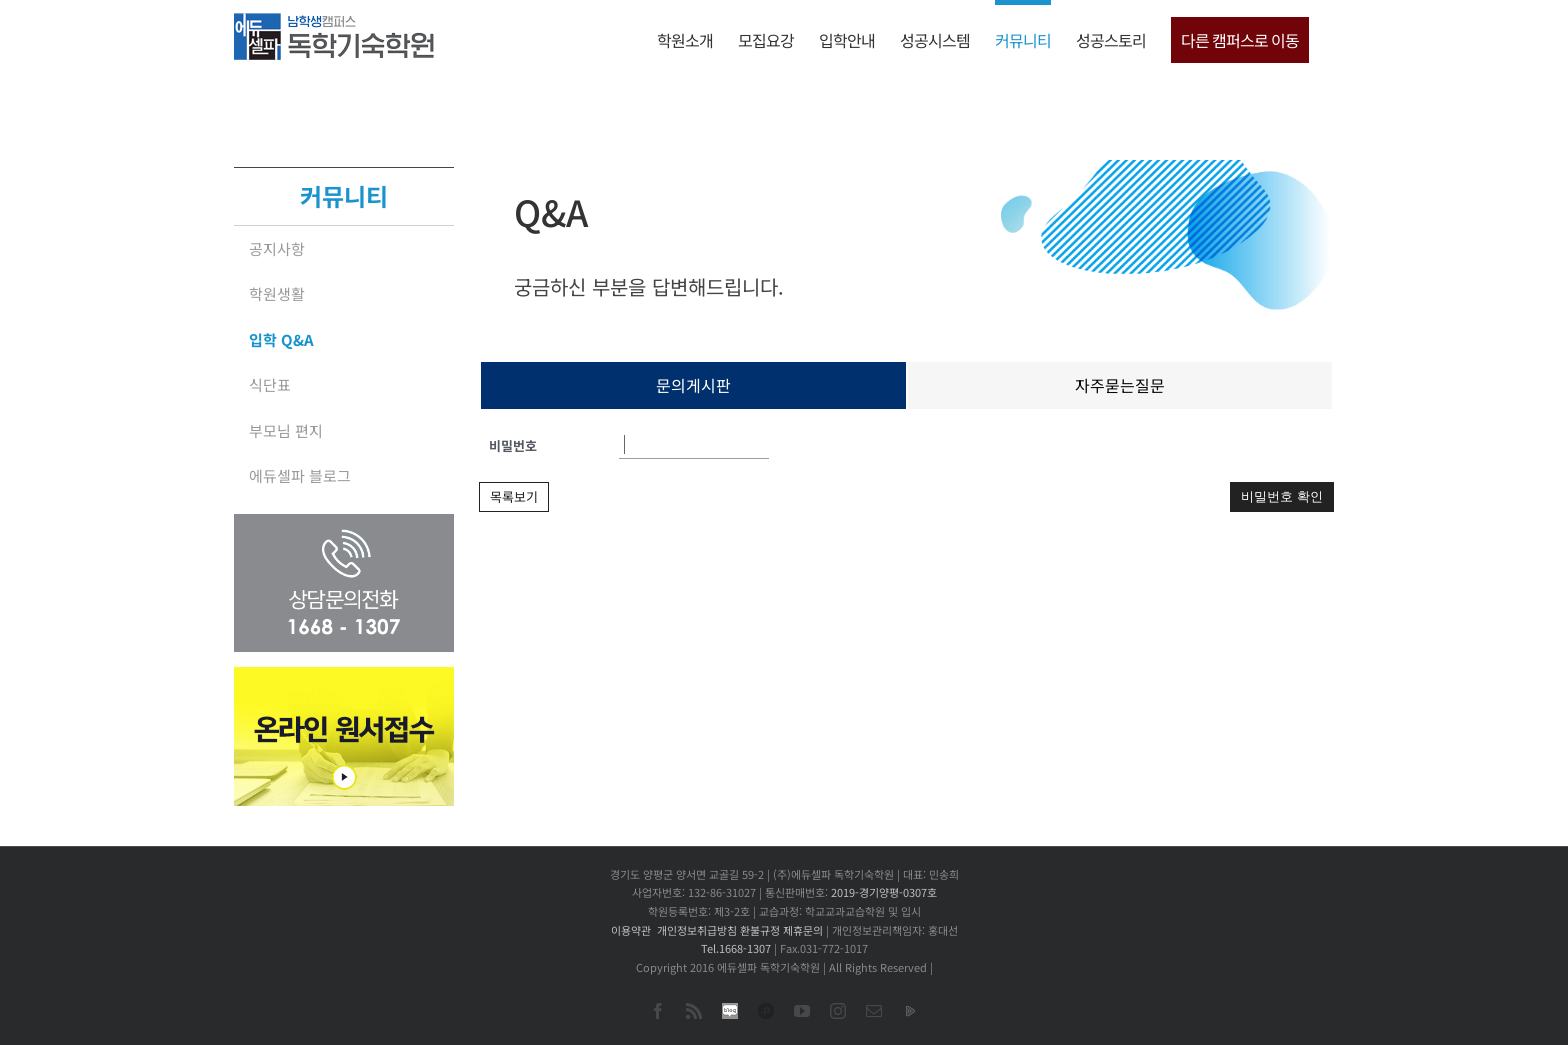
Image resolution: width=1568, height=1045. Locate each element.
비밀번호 (513, 445)
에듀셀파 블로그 (300, 475)
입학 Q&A (281, 339)
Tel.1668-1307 (736, 948)
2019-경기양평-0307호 (884, 892)
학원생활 (277, 293)
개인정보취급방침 (697, 930)
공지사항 (277, 248)
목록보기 (514, 496)
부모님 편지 (286, 430)
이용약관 (631, 930)
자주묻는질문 (1120, 385)
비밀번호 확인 (1282, 496)
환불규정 (760, 930)
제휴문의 (803, 930)
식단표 (270, 384)
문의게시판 (693, 385)
